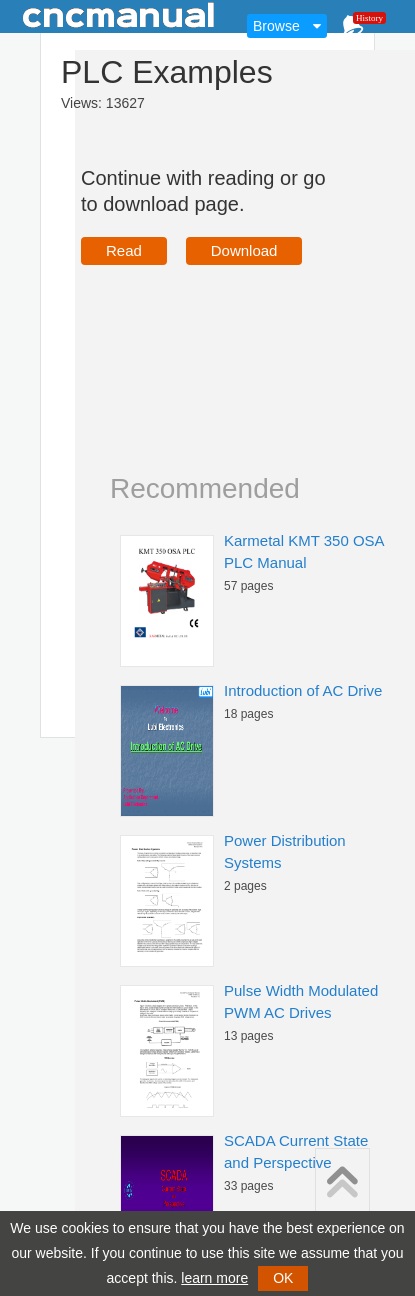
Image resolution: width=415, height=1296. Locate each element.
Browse (276, 26)
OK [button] (283, 1278)
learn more (214, 1278)
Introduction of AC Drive (303, 690)
